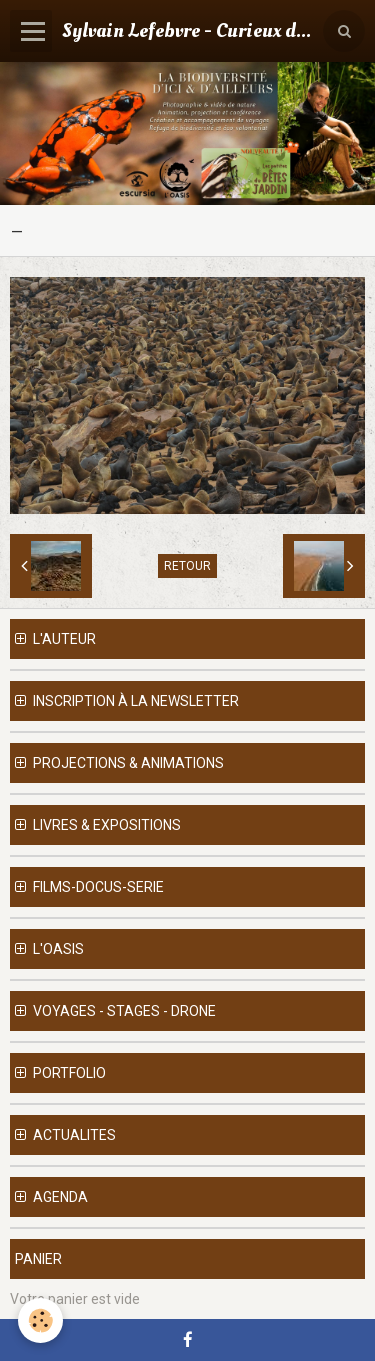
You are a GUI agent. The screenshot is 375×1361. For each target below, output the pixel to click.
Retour (187, 566)
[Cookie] (40, 1320)
